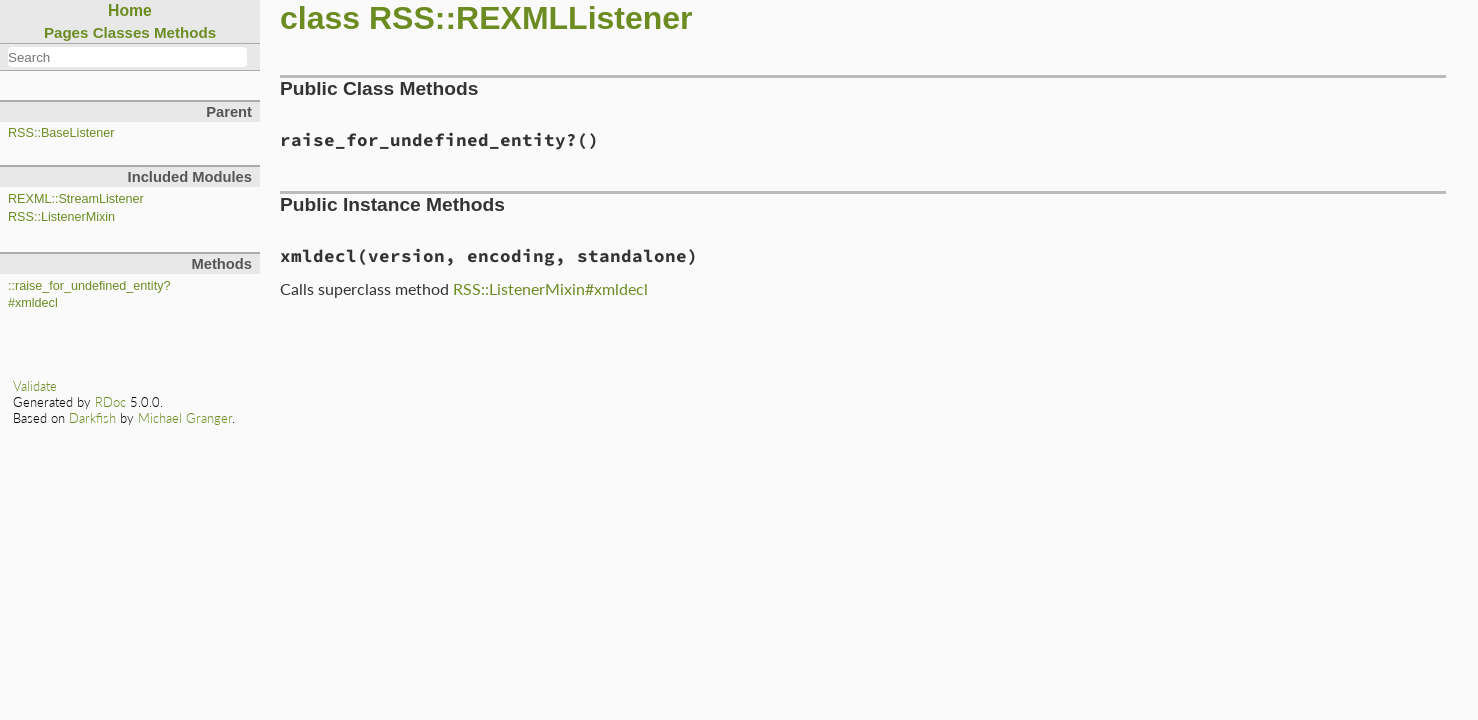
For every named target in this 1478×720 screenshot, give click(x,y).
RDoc (110, 402)
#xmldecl (33, 303)
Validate (35, 386)
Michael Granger (185, 418)
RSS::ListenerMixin (61, 217)
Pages (66, 32)
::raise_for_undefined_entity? (89, 286)
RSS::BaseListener (61, 133)
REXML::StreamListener (76, 199)
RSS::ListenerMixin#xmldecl (550, 288)
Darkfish (92, 418)
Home (130, 10)
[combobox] (127, 57)
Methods (185, 32)
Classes (121, 32)
